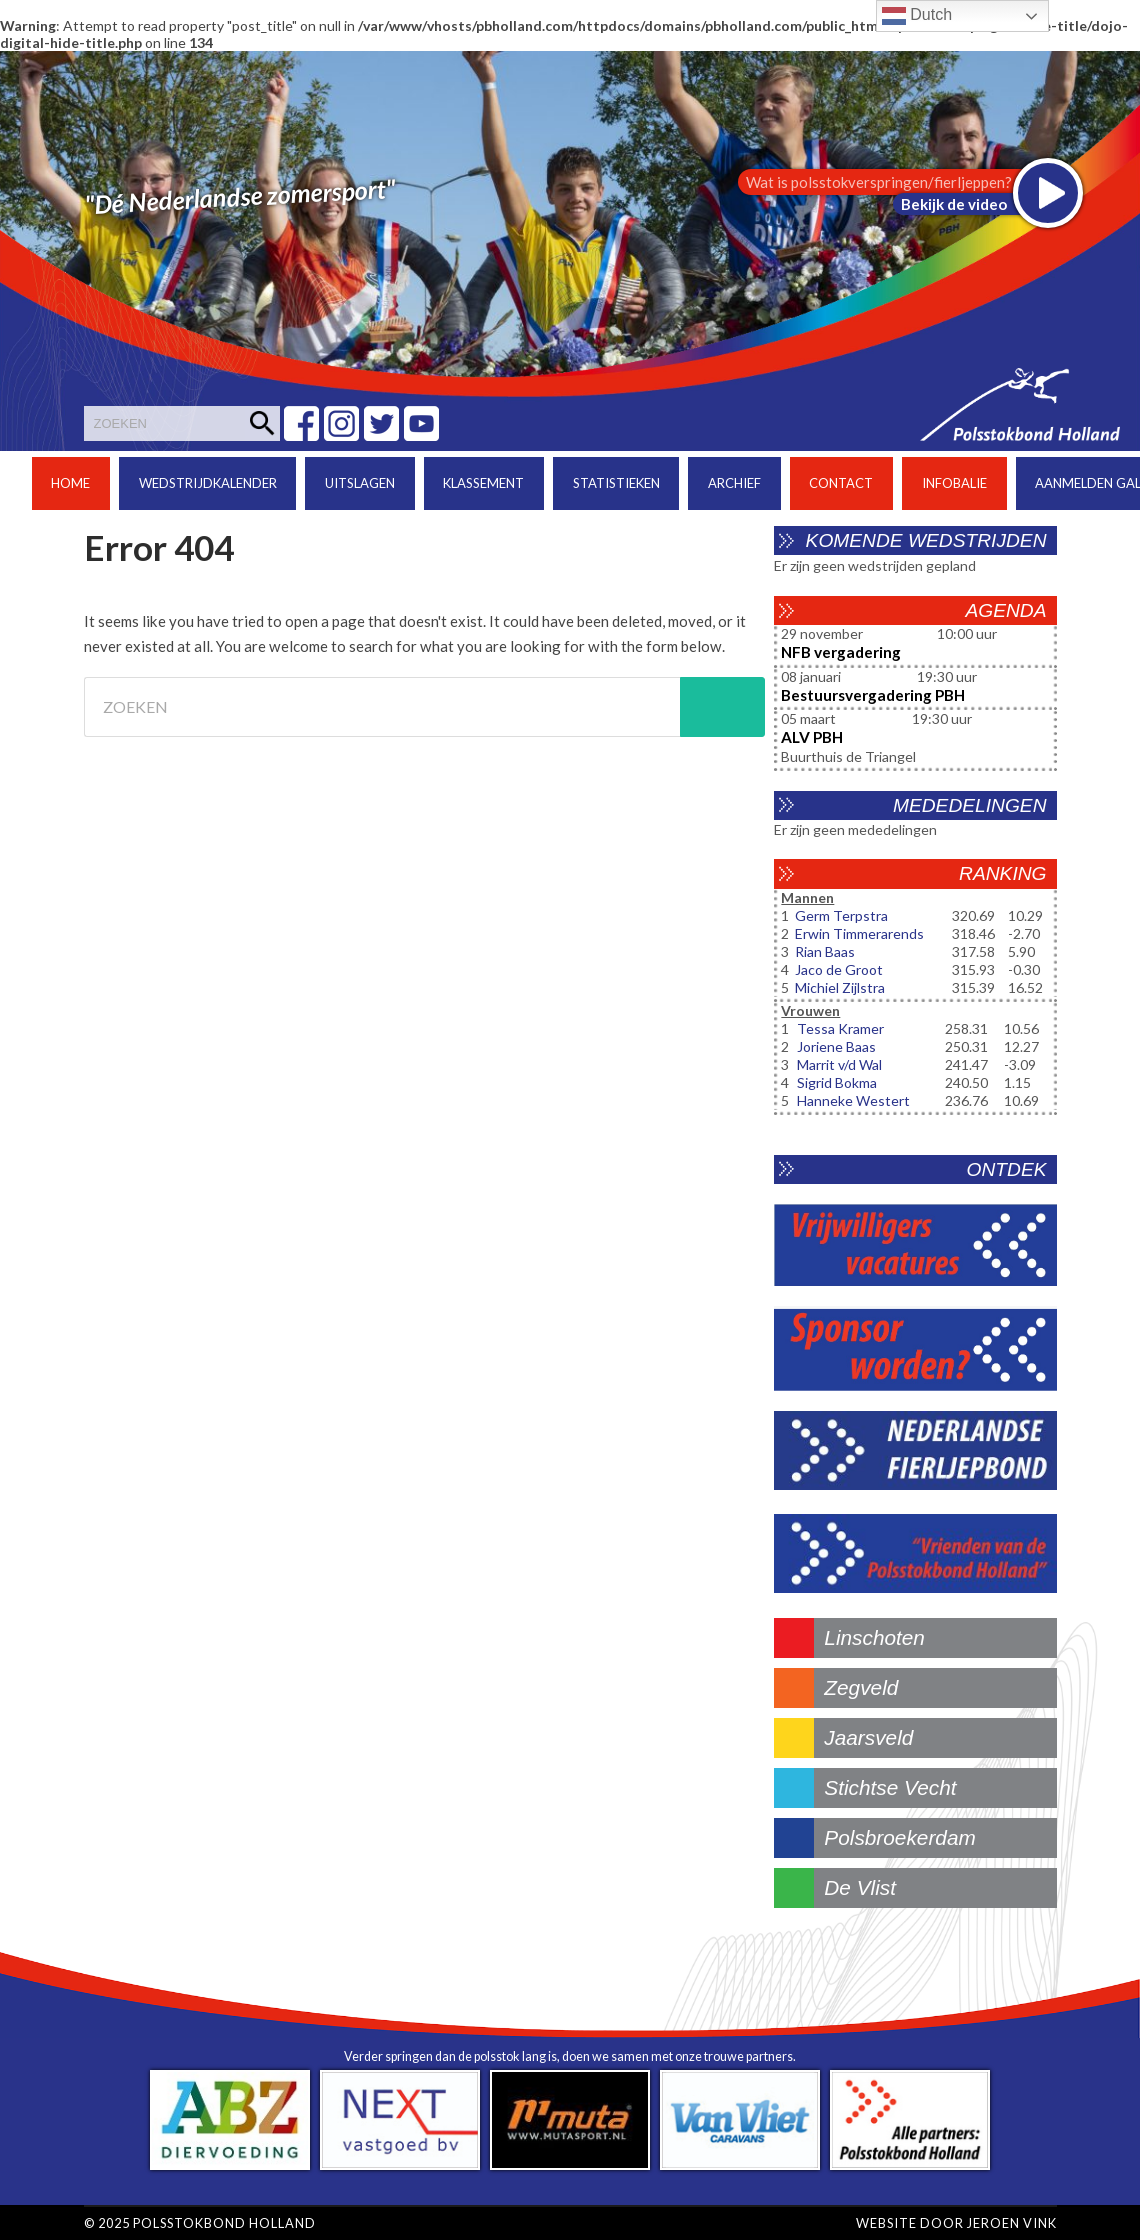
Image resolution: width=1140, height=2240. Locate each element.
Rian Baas (825, 951)
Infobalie (954, 483)
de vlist (860, 1887)
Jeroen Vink (1012, 2223)
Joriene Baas (836, 1046)
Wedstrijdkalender (208, 483)
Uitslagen (360, 483)
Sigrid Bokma (837, 1082)
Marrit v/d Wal (839, 1064)
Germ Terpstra (841, 915)
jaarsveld (868, 1737)
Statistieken (616, 483)
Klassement (483, 483)
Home (70, 483)
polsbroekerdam (899, 1837)
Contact (841, 483)
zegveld (861, 1687)
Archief (734, 483)
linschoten (874, 1637)
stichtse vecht (890, 1787)
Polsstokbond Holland (224, 2223)
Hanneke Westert (853, 1100)
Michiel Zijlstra (840, 987)
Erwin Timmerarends (859, 933)
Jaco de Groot (839, 969)
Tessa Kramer (840, 1028)
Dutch (917, 16)
